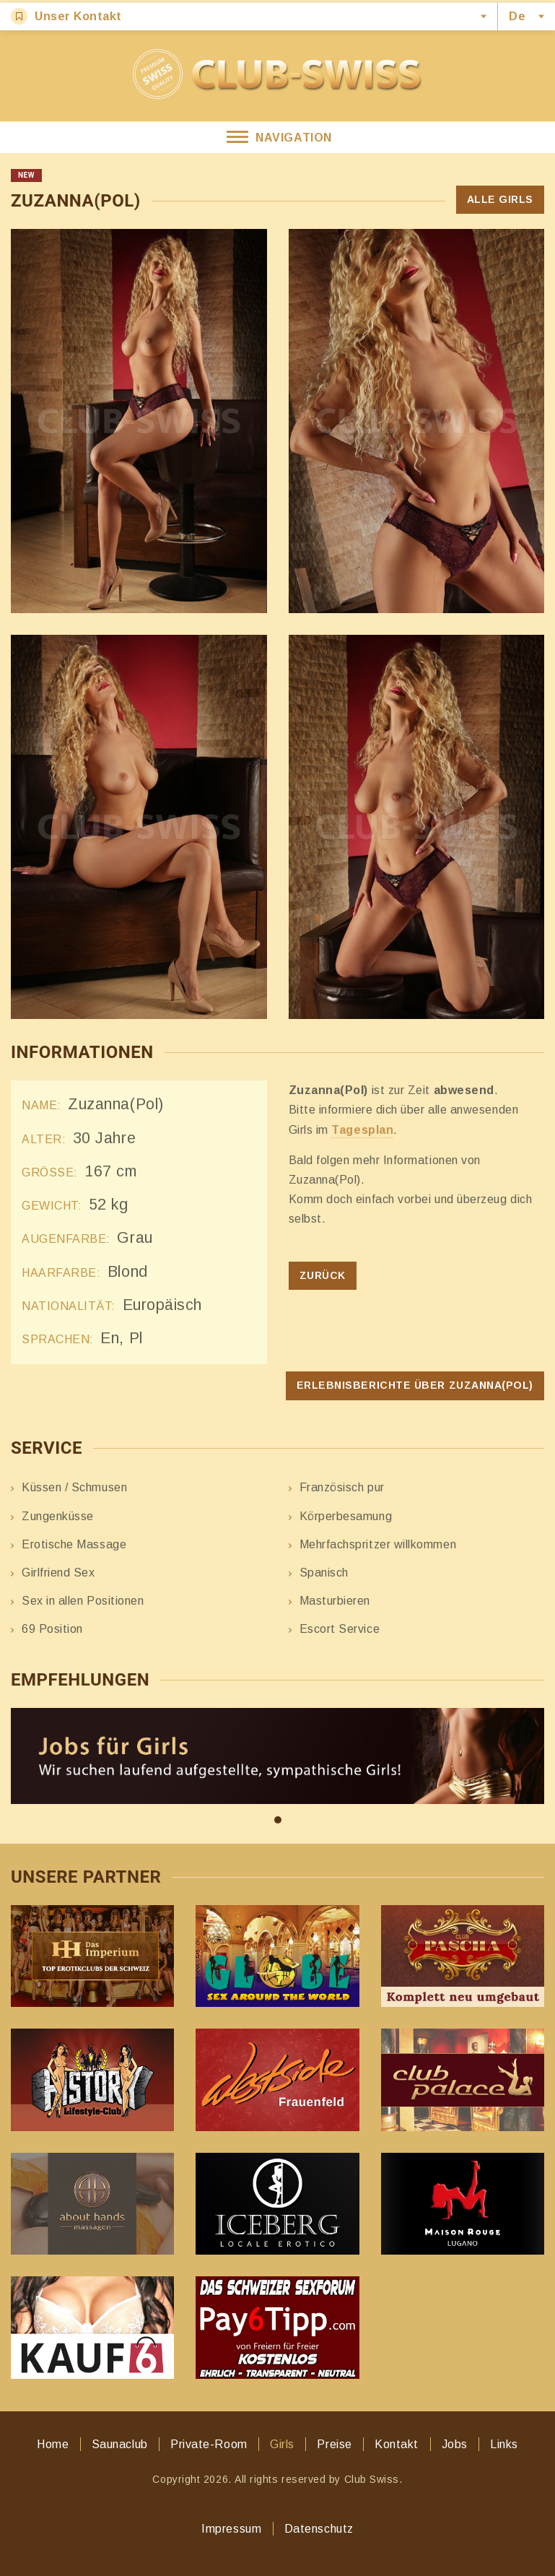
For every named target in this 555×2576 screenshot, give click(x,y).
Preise (334, 2444)
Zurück (323, 1275)
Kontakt (397, 2444)
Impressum (231, 2529)
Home (53, 2444)
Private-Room (208, 2444)
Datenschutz (319, 2529)
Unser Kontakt (66, 16)
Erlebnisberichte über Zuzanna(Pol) (415, 1385)
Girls (282, 2444)
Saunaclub (120, 2444)
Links (504, 2444)
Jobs (455, 2444)
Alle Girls (500, 199)
